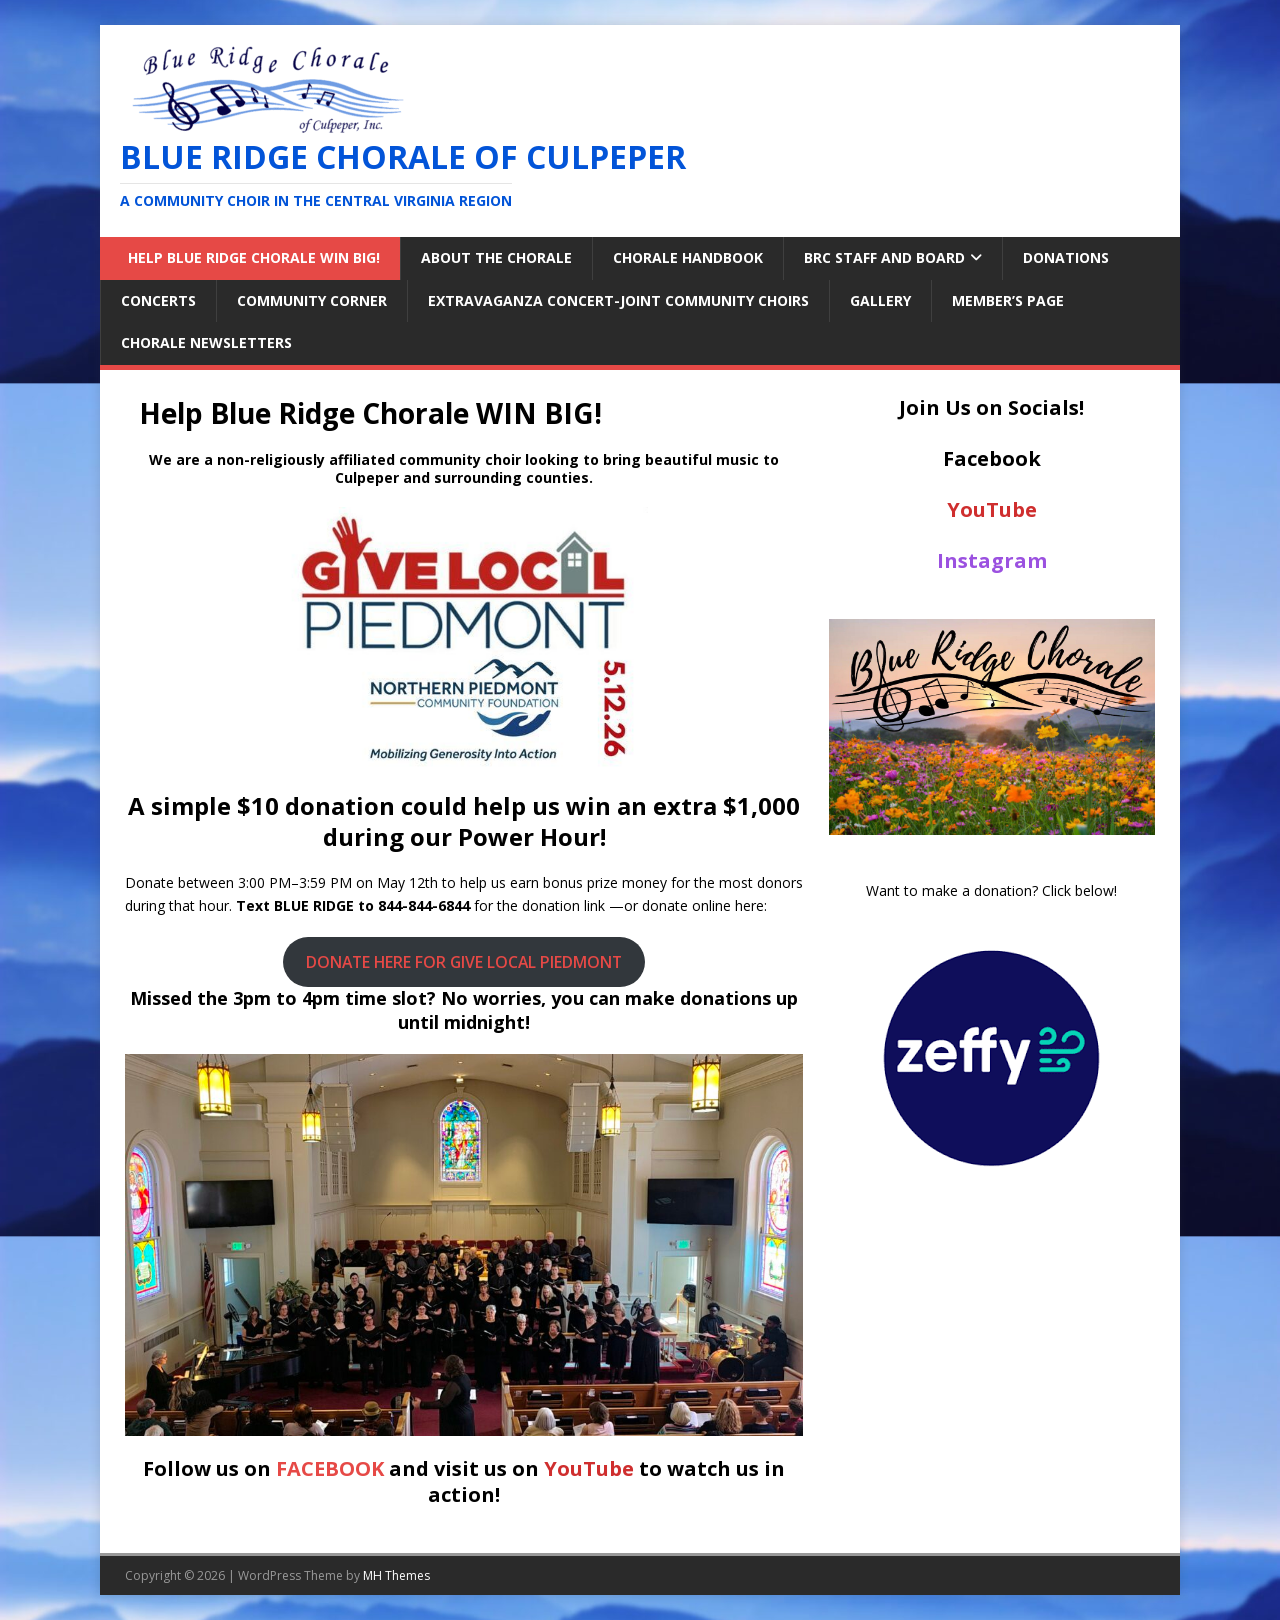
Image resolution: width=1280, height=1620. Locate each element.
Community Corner (312, 300)
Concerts (158, 300)
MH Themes (396, 1575)
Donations (1066, 257)
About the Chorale (496, 257)
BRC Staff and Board (884, 257)
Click (1056, 890)
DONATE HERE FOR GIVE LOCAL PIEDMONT (464, 962)
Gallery (880, 300)
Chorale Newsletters (206, 342)
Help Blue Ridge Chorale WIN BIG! (250, 257)
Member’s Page (1008, 300)
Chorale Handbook (688, 257)
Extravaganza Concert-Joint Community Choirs (618, 300)
